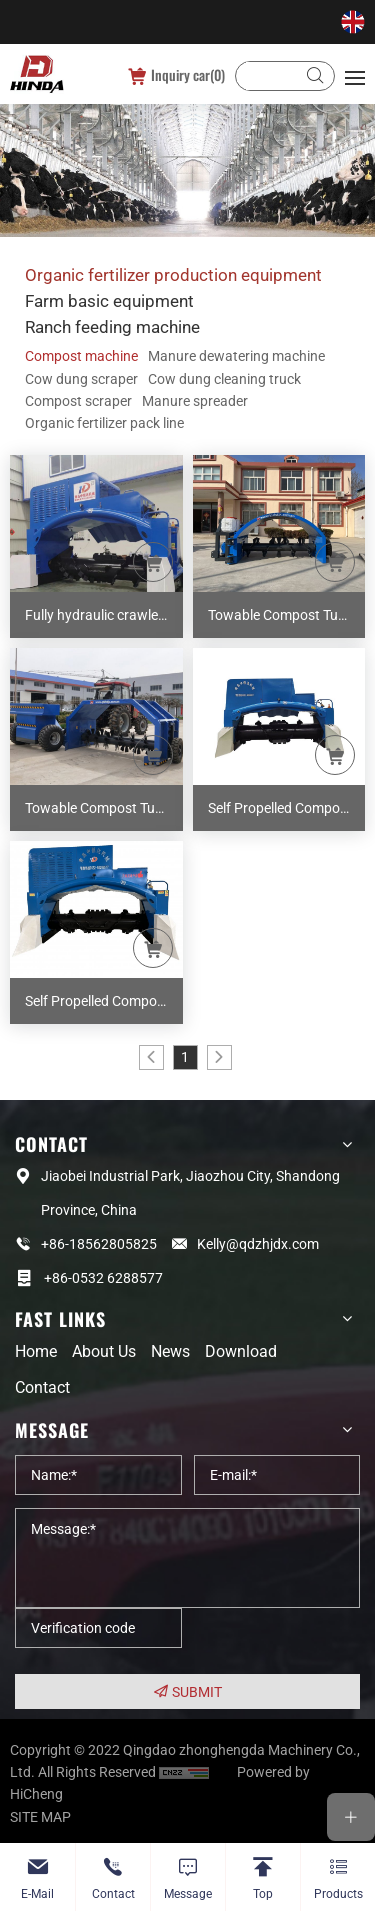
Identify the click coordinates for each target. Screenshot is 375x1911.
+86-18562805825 (99, 1244)
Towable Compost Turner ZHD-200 (287, 615)
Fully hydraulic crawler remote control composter (104, 615)
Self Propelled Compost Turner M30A (104, 1001)
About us (104, 1351)
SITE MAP (40, 1817)
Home (36, 1351)
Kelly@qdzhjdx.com (258, 1244)
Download (241, 1351)
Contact (42, 1387)
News (170, 1351)
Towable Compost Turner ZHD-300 (104, 808)
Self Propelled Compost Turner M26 (287, 808)
